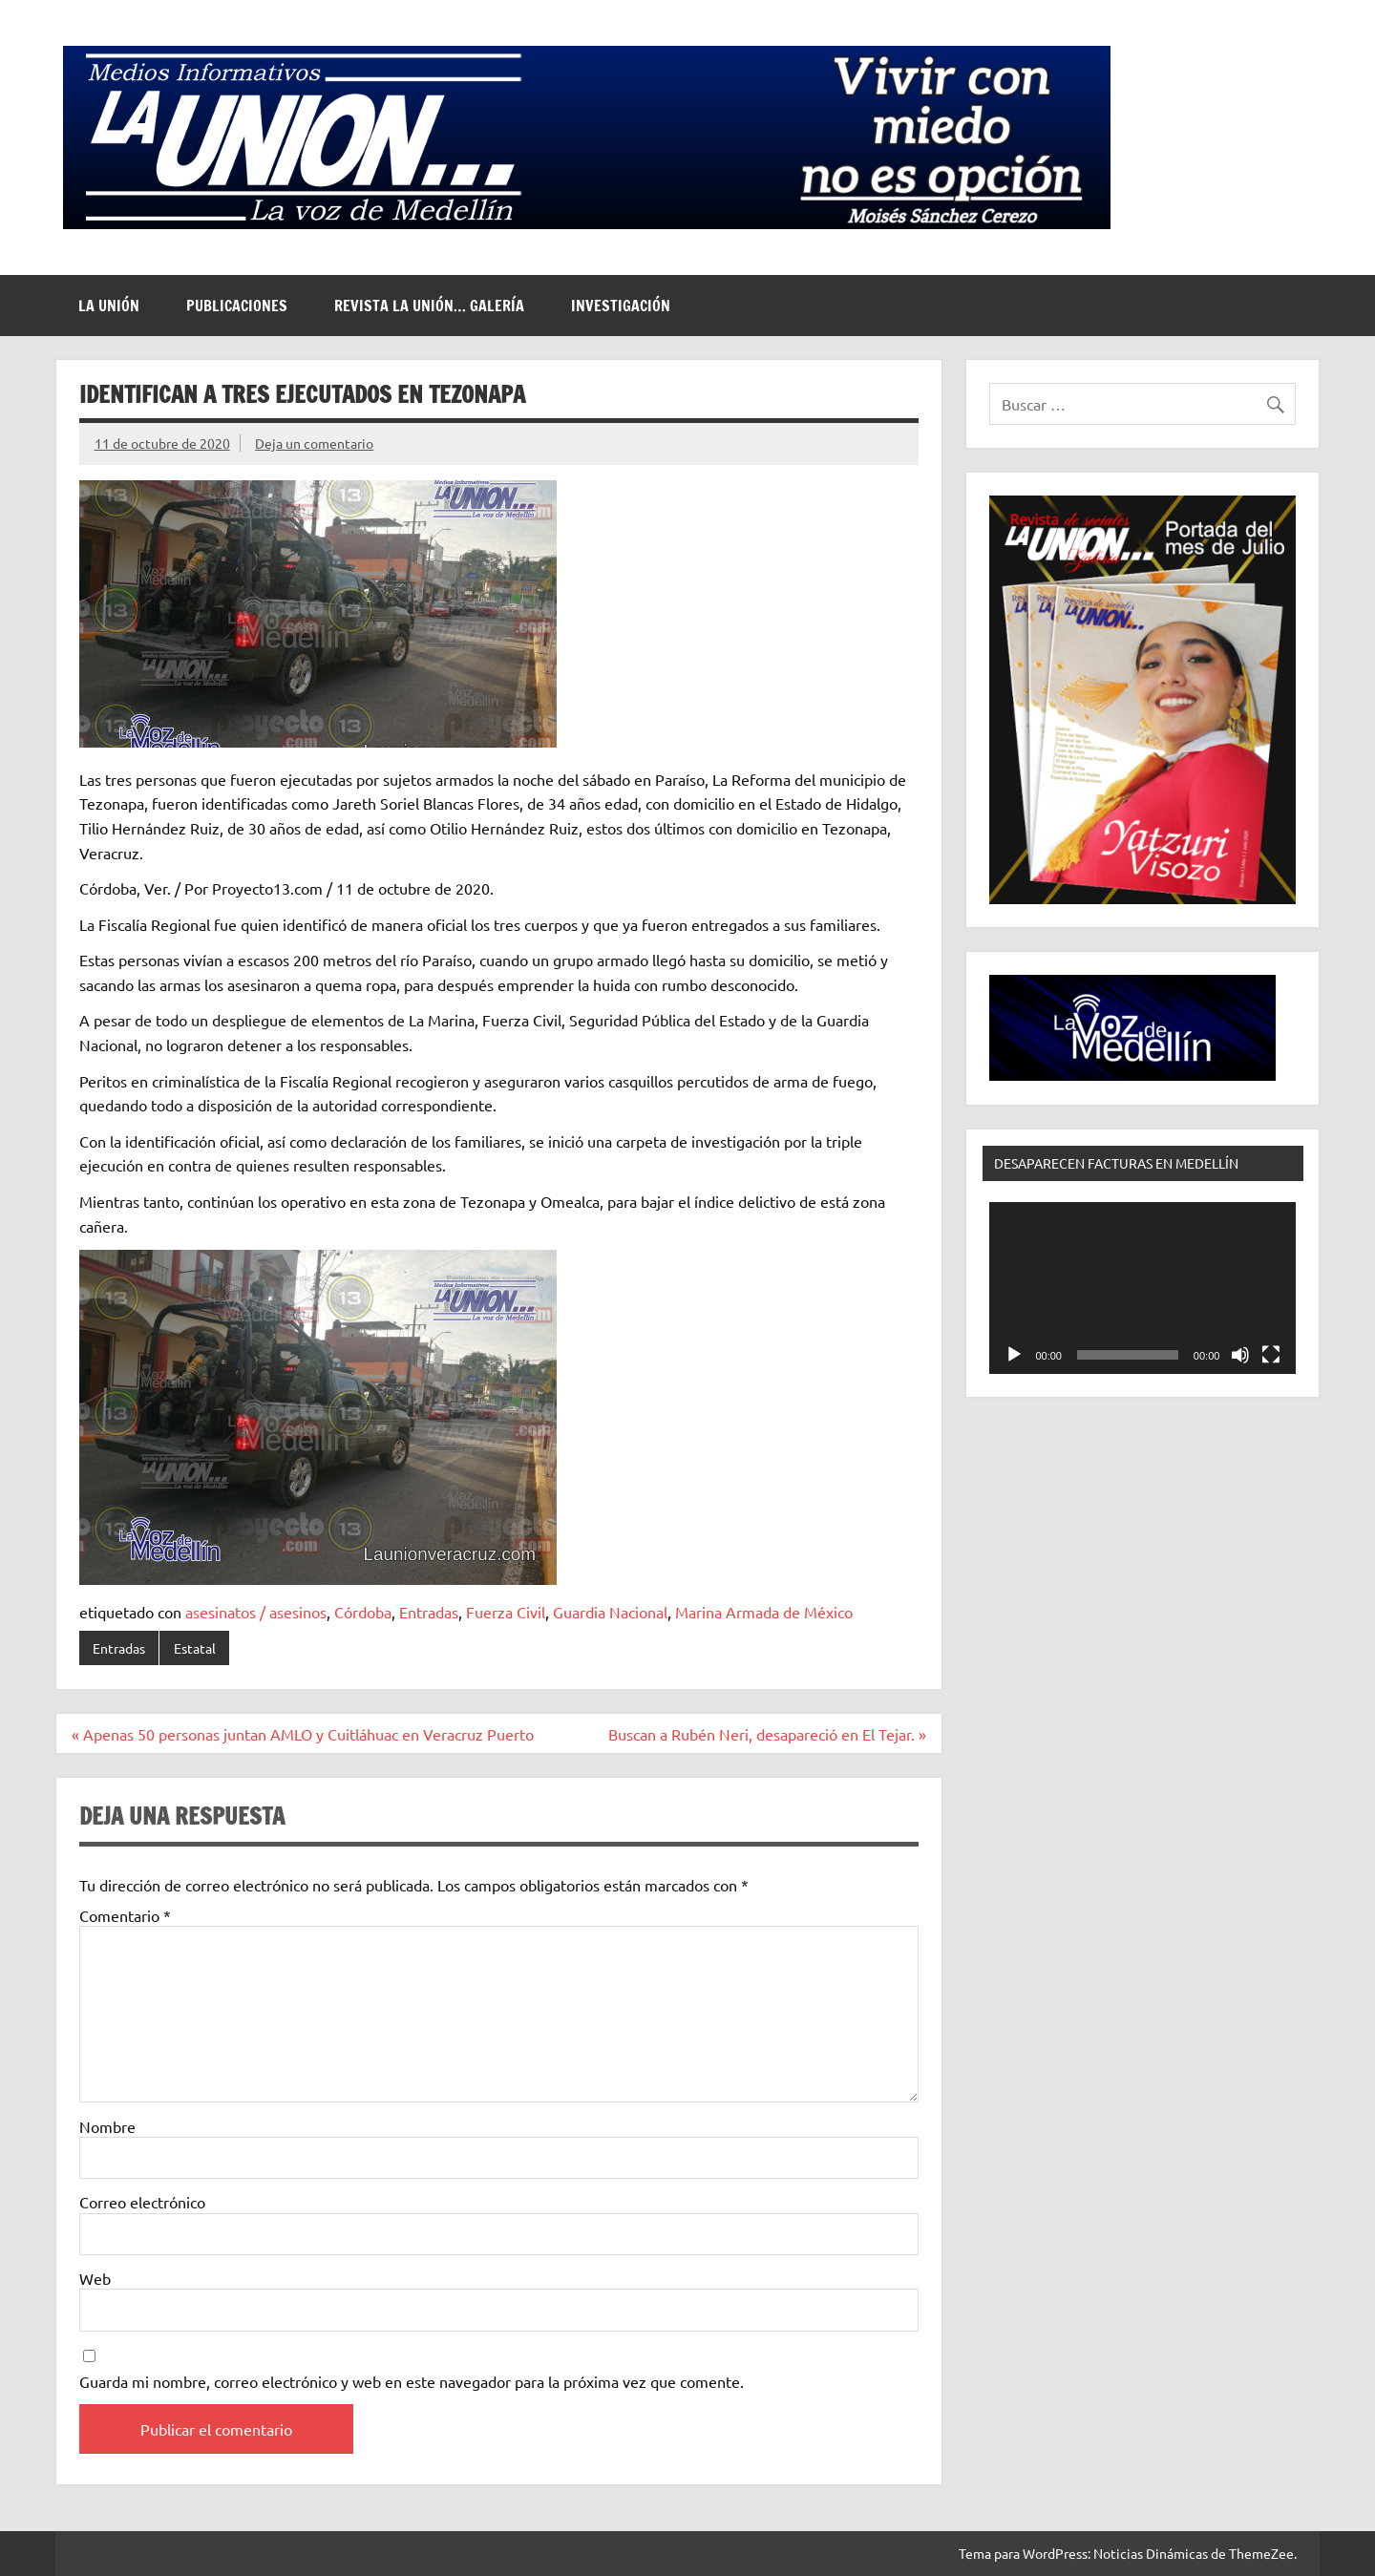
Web (95, 2278)
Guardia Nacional (610, 1611)
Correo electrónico (142, 2201)
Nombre (107, 2126)
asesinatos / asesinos (256, 1611)
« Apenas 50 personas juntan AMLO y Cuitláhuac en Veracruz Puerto (303, 1733)
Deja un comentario (314, 443)
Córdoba (362, 1611)
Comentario (125, 1915)
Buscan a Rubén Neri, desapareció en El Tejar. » (767, 1733)
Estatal (195, 1648)
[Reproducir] (1014, 1354)
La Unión (108, 305)
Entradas (428, 1611)
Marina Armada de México (764, 1611)
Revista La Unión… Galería (429, 305)
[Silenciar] (1240, 1354)
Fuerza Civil (505, 1611)
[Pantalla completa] (1270, 1354)
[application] (1142, 1288)
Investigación (620, 305)
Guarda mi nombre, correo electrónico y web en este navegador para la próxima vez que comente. (411, 2381)
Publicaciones (236, 305)
